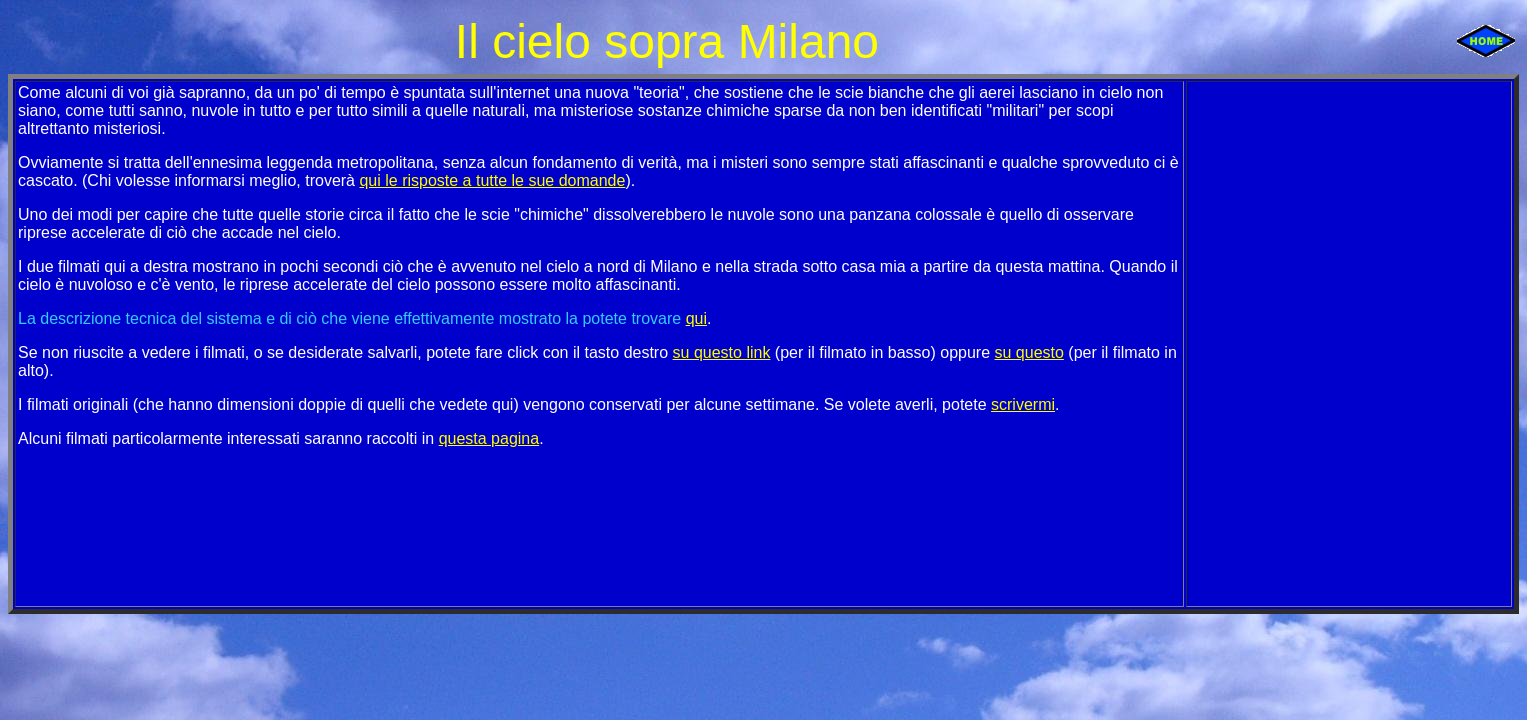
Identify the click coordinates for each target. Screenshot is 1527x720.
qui (696, 318)
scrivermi (1023, 404)
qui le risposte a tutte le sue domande (492, 180)
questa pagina (489, 438)
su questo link (722, 352)
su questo (1029, 352)
